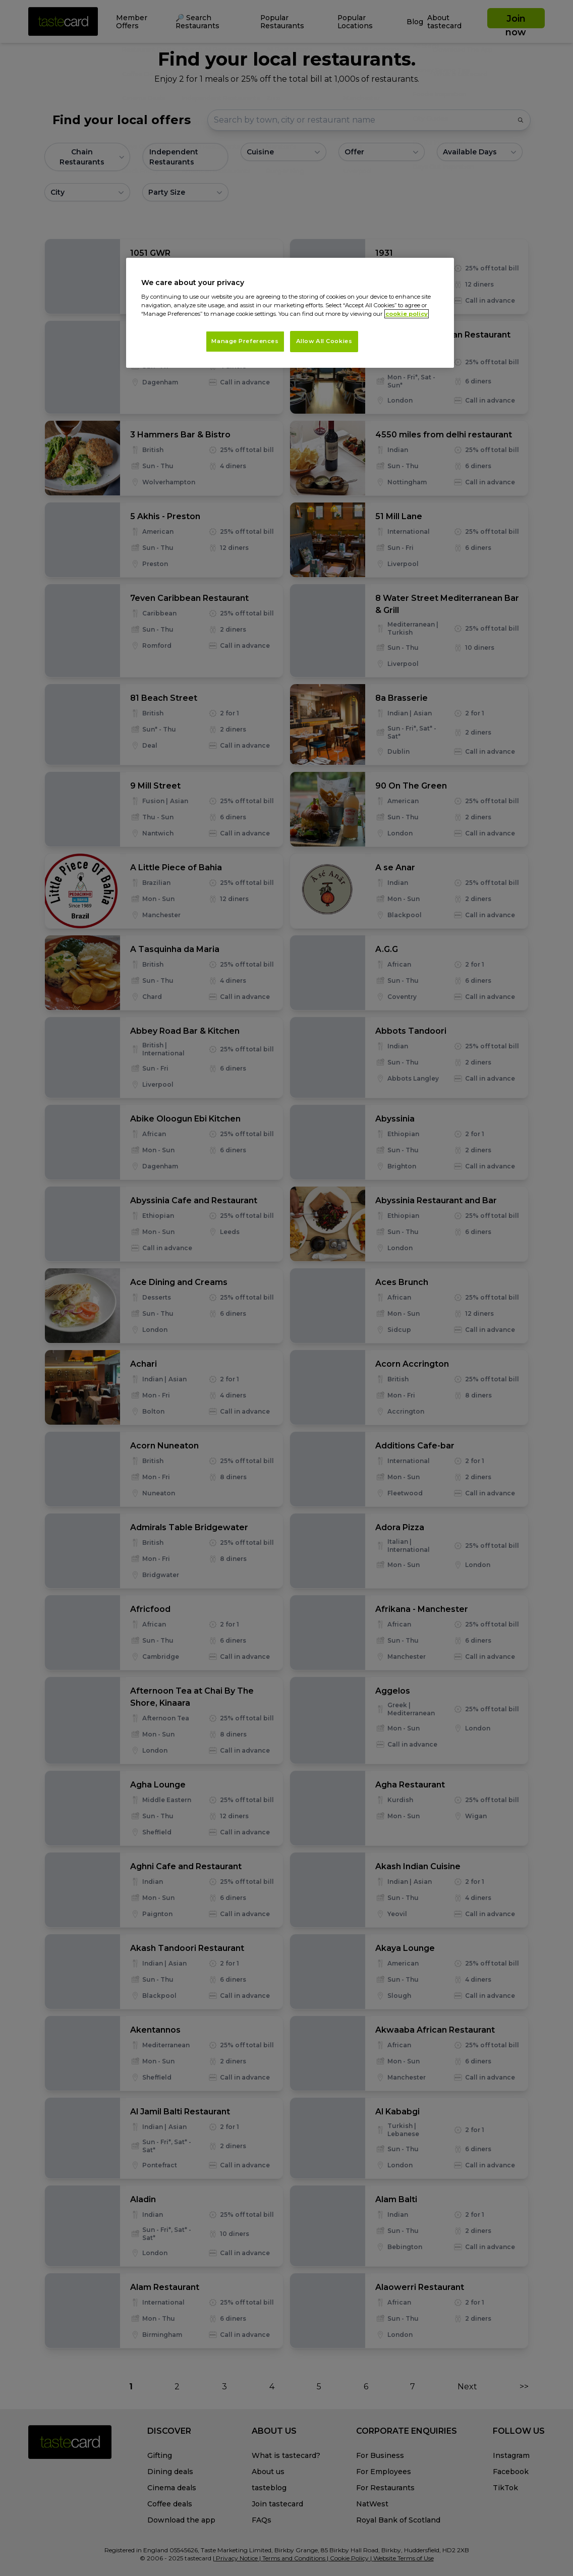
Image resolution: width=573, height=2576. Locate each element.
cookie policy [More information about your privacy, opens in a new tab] (406, 313)
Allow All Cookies (324, 341)
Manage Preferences (244, 341)
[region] (290, 313)
